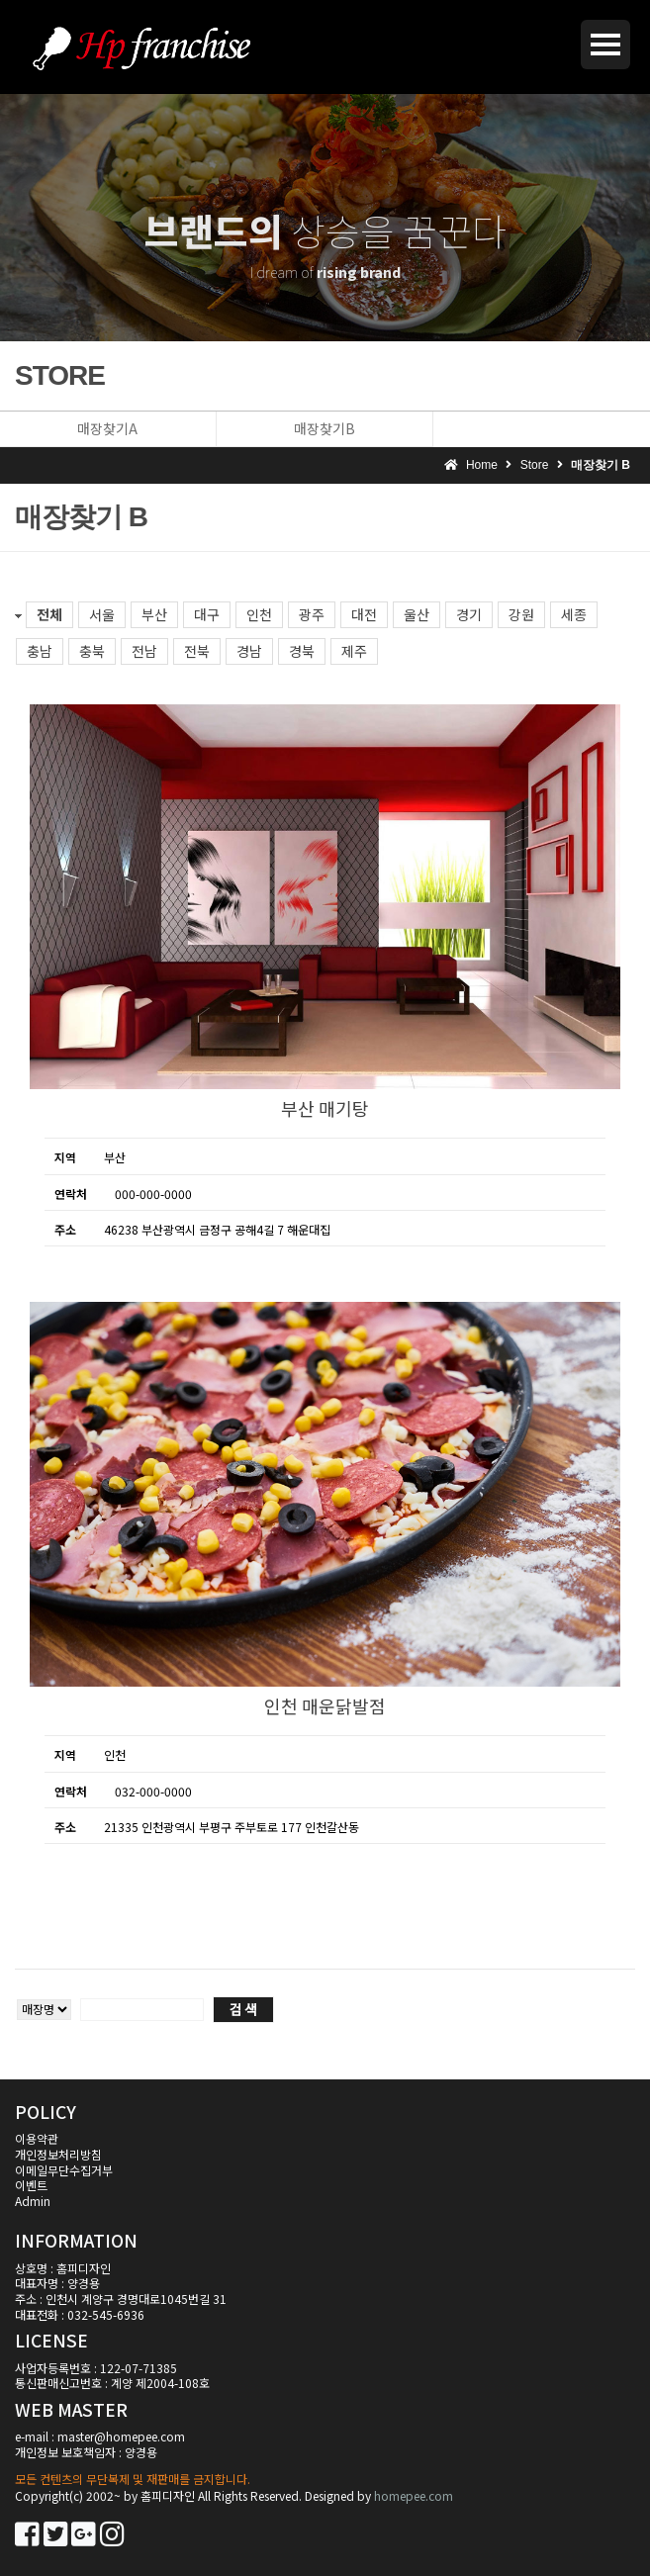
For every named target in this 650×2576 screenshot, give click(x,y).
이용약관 (36, 2138)
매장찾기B (324, 428)
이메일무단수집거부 (64, 2170)
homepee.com (413, 2495)
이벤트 (31, 2184)
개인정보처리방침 (58, 2154)
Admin (32, 2200)
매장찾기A (107, 428)
